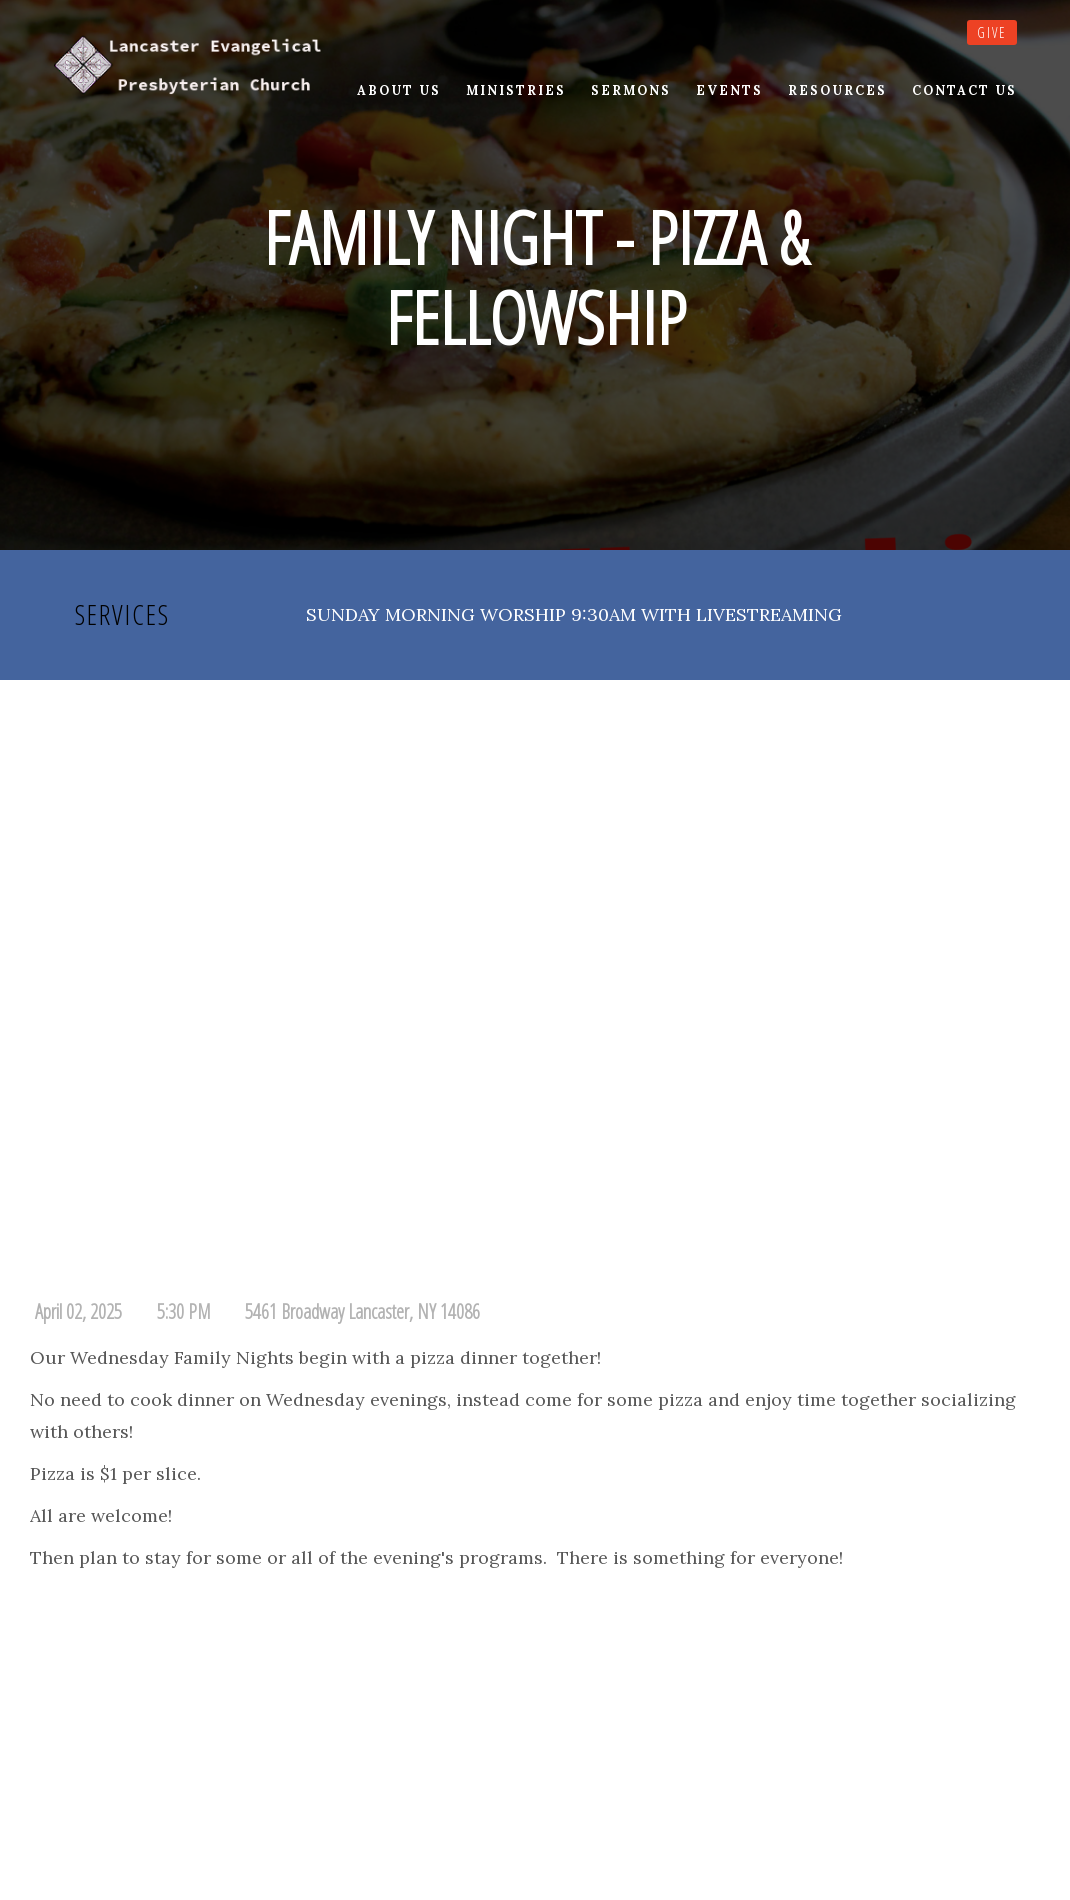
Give (992, 32)
